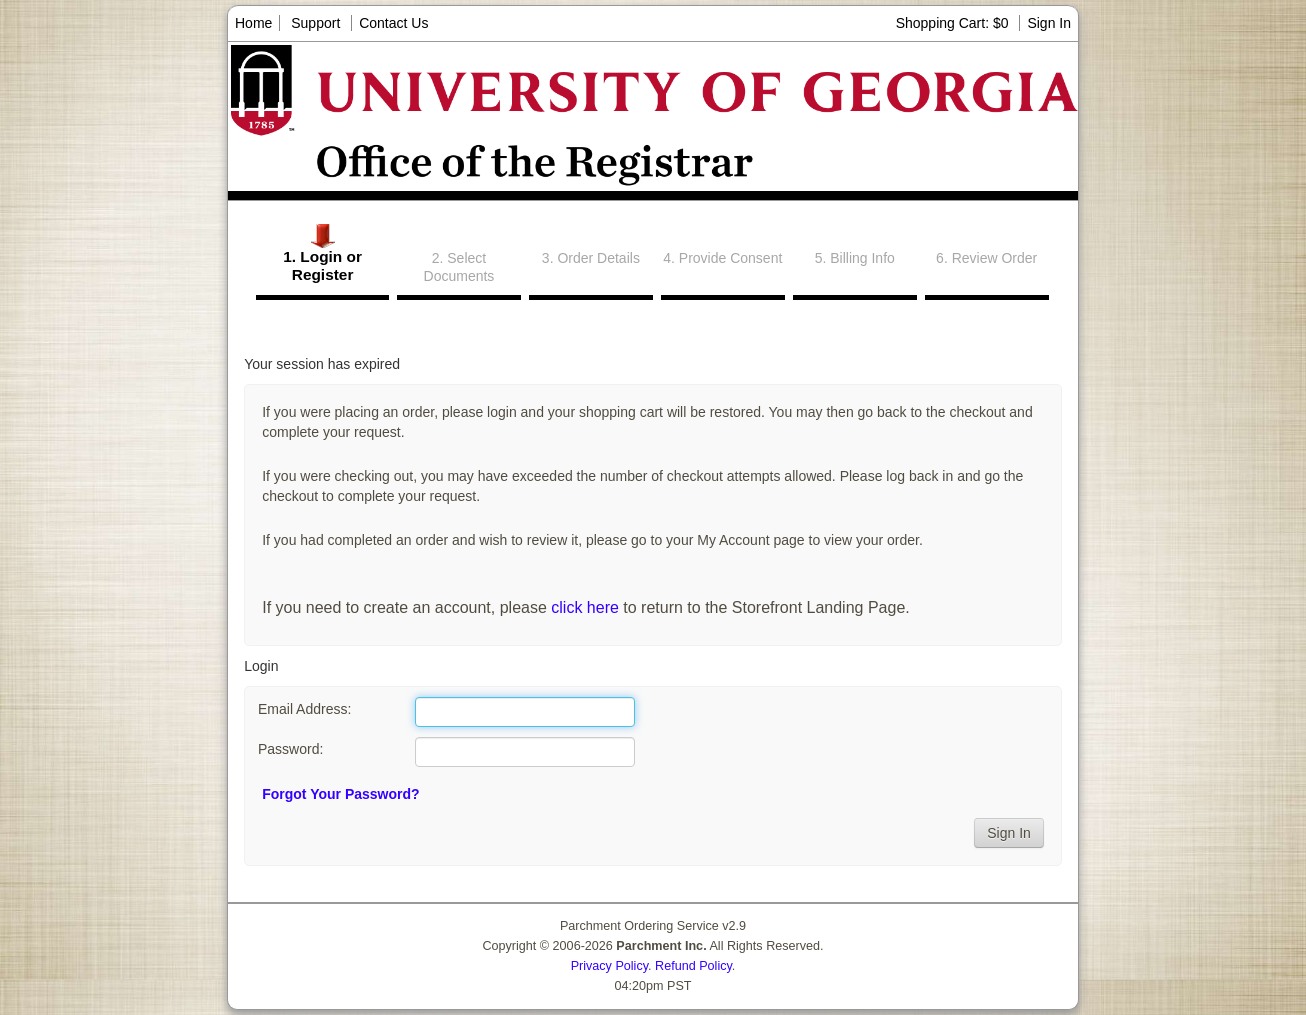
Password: (290, 749)
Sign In (1049, 23)
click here (585, 607)
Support (315, 23)
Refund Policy (693, 966)
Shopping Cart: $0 (954, 23)
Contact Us (393, 23)
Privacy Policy (609, 966)
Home (253, 23)
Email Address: (304, 709)
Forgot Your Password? (340, 794)
